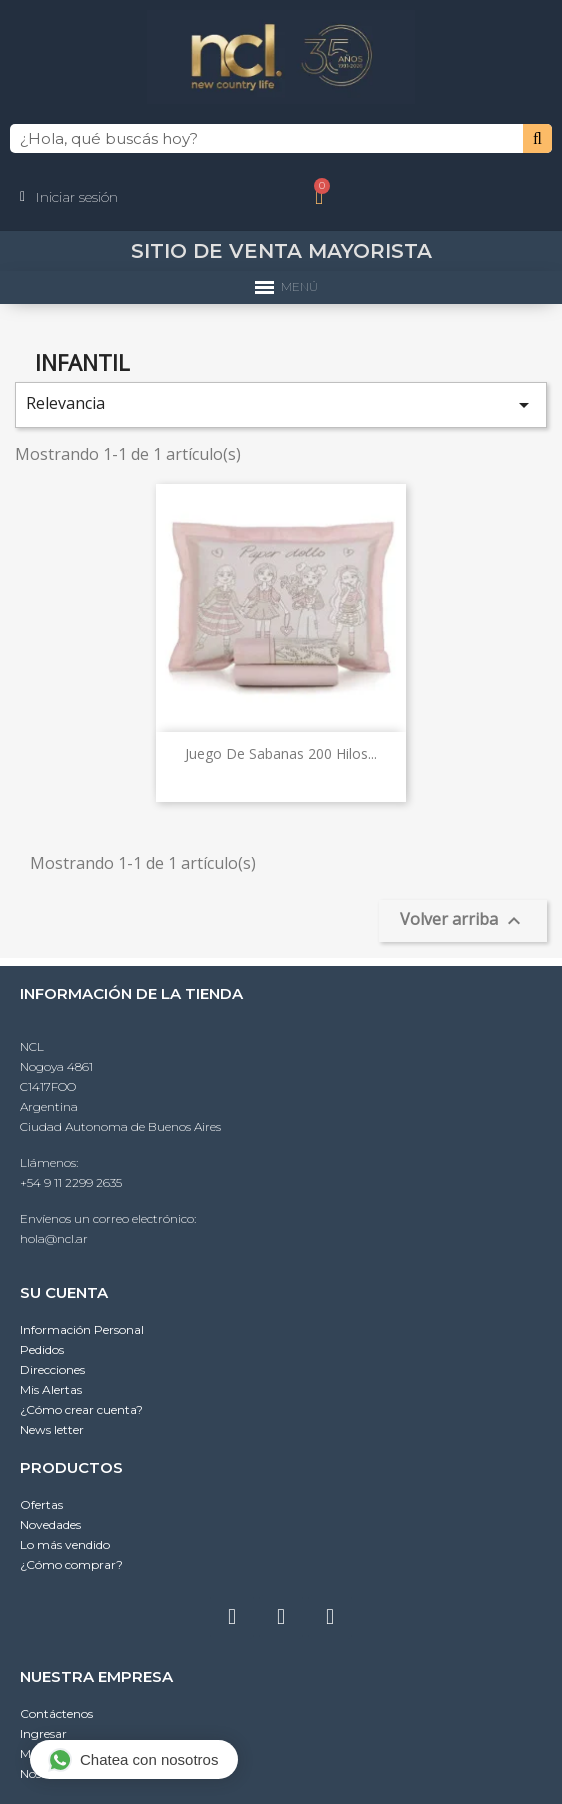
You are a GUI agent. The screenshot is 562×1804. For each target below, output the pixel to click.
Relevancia (281, 404)
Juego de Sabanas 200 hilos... (281, 753)
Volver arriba (463, 920)
